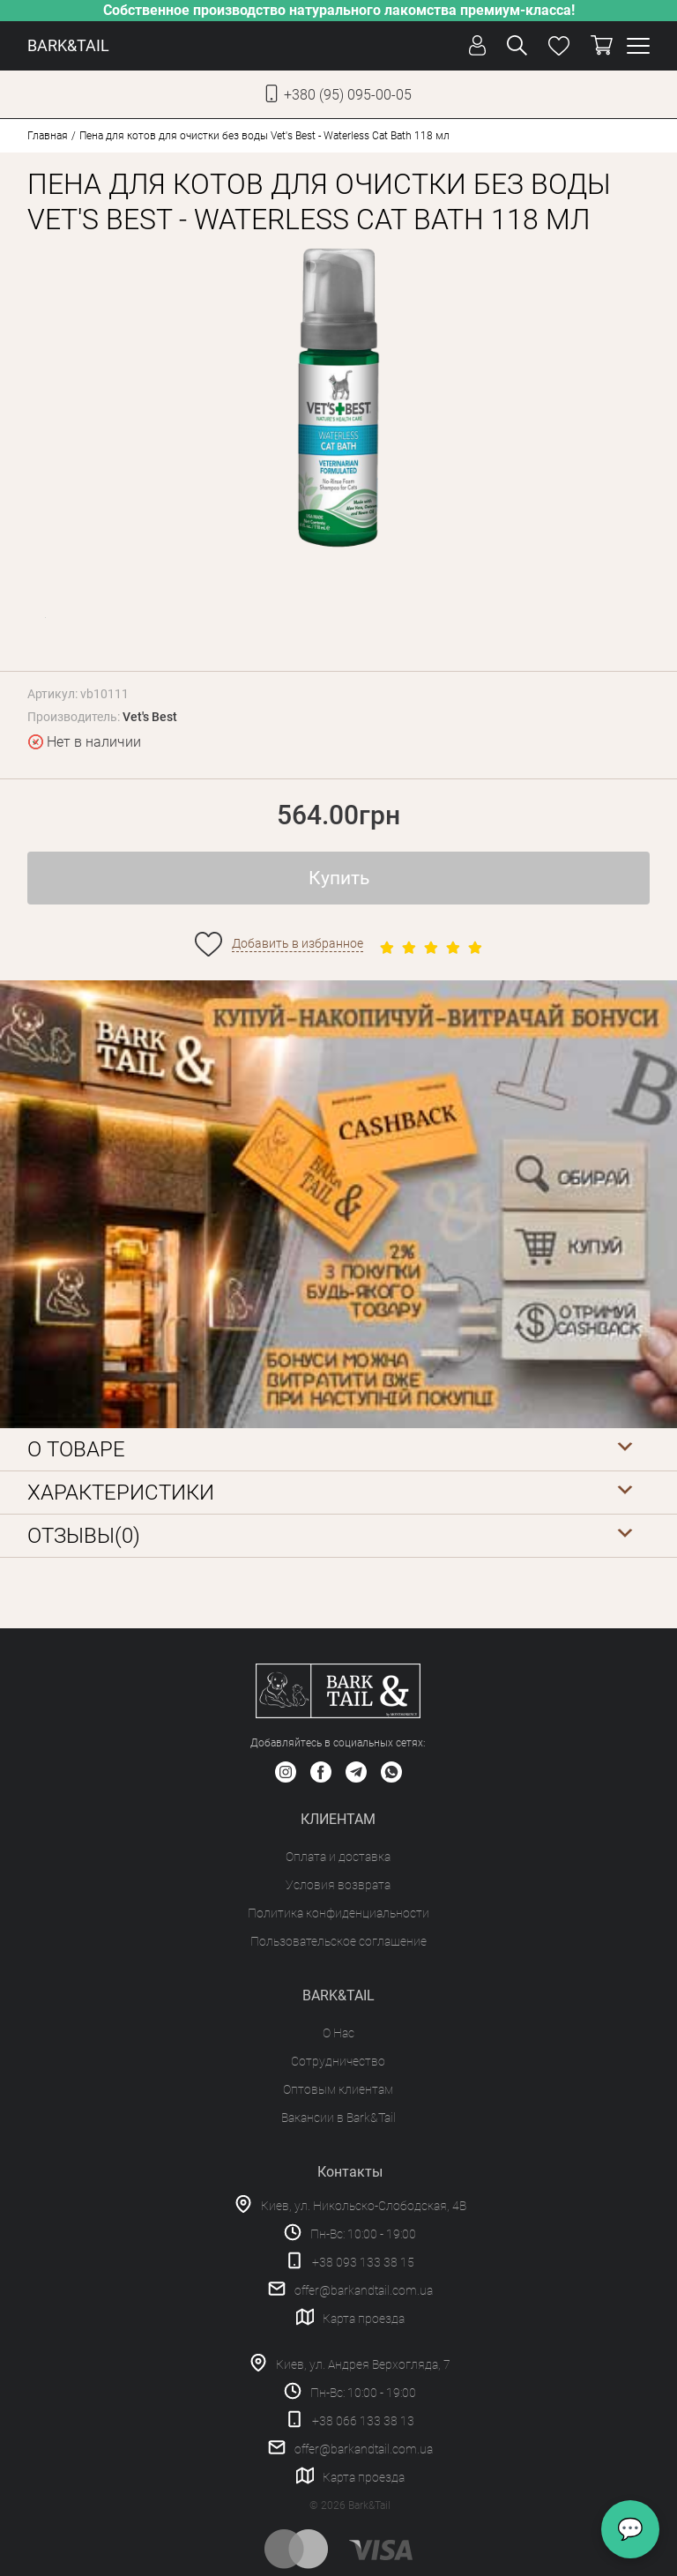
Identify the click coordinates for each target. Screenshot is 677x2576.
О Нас (338, 2033)
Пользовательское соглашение (338, 1941)
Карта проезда (364, 2319)
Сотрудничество (338, 2061)
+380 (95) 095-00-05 (348, 94)
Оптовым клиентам (338, 2089)
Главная (47, 136)
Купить (339, 878)
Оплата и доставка (338, 1857)
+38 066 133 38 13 (363, 2421)
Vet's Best (150, 717)
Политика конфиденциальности (338, 1913)
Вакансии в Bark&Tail (338, 2118)
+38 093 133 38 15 (363, 2262)
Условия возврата (338, 1885)
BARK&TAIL (68, 45)
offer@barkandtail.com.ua (363, 2290)
